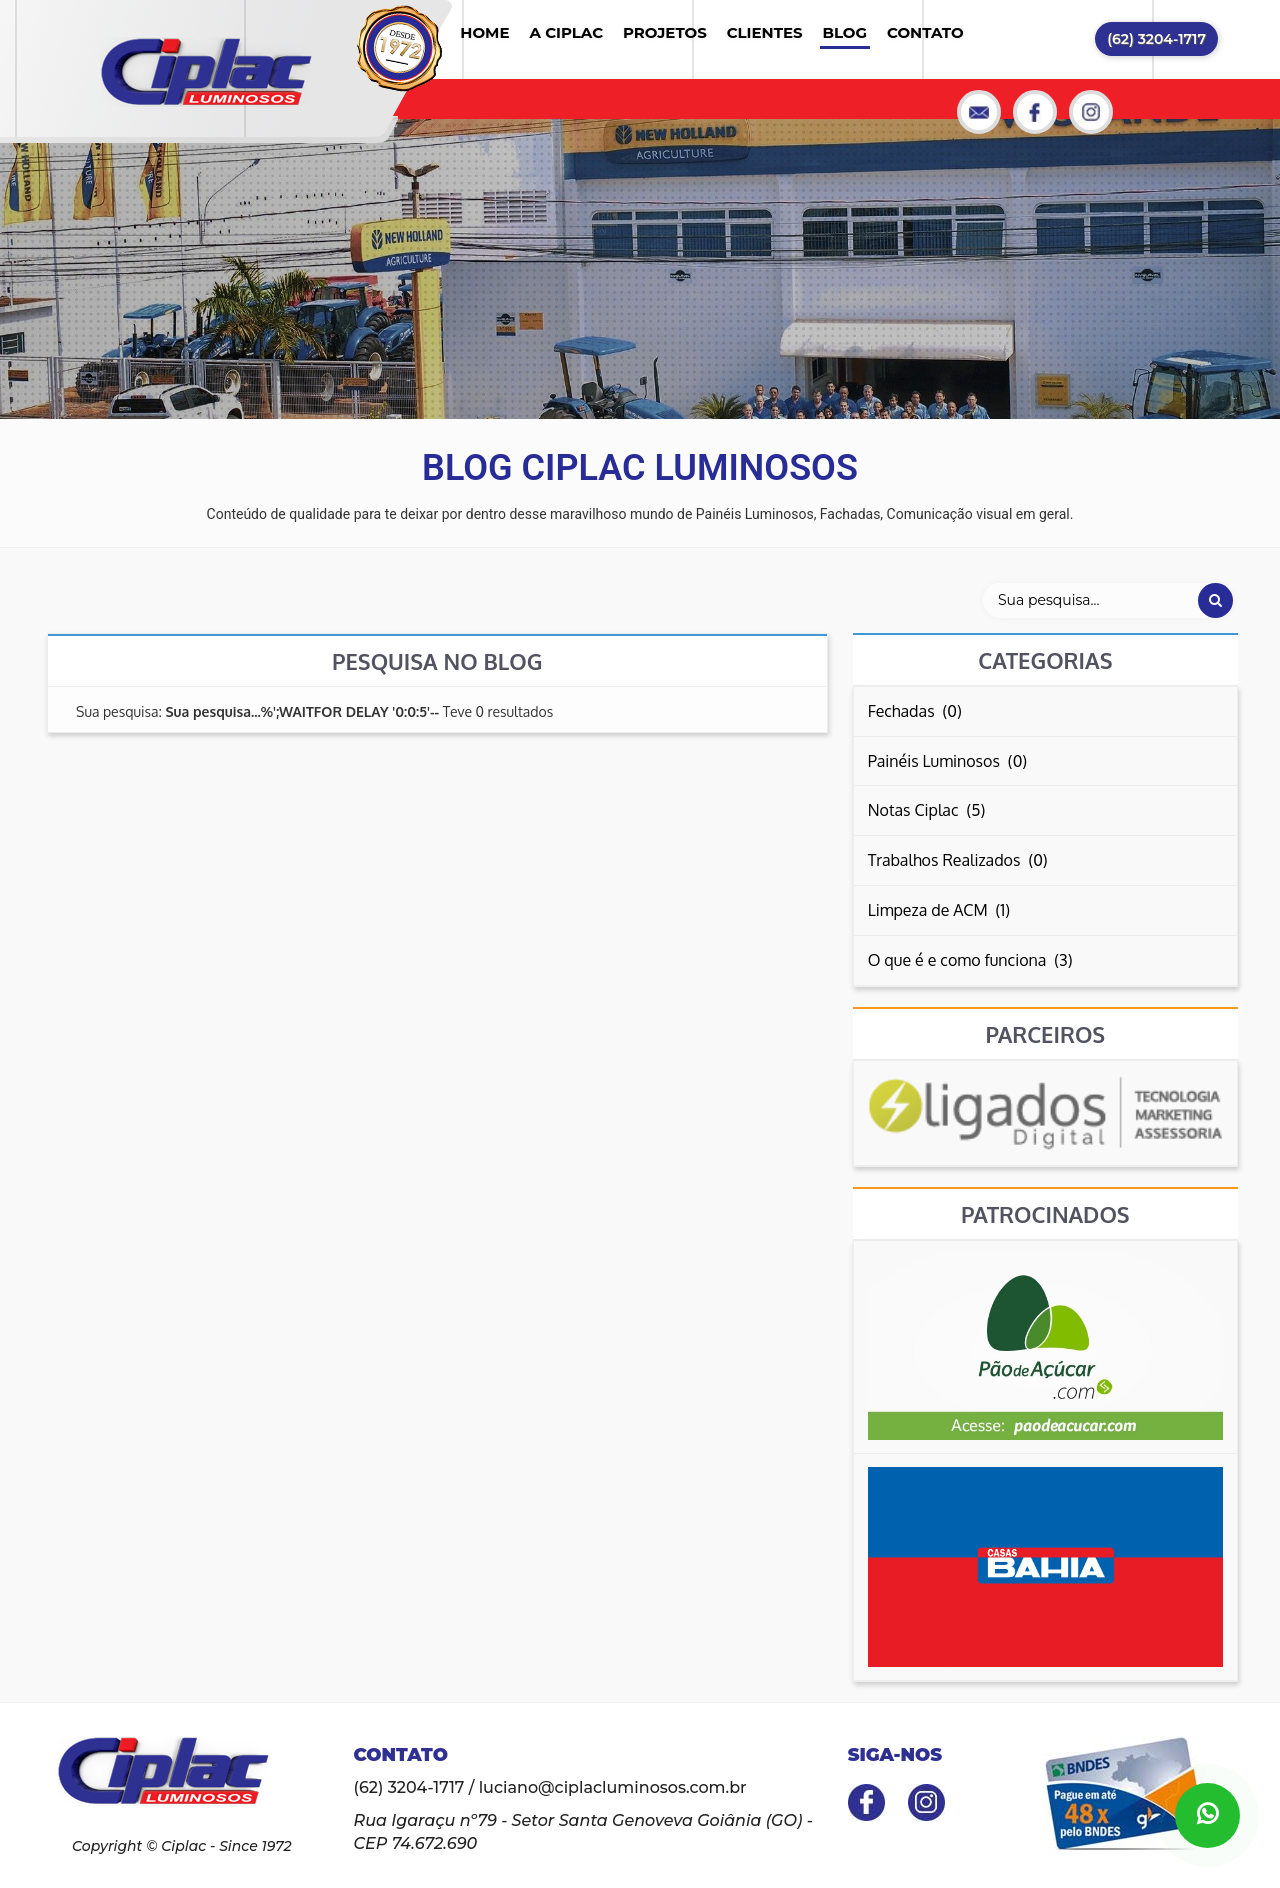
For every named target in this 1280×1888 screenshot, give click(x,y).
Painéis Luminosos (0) (947, 761)
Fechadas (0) (915, 711)
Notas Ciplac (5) (927, 810)
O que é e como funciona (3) (970, 960)
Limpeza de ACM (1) (939, 910)
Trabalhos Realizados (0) (958, 860)
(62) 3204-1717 (1156, 39)
